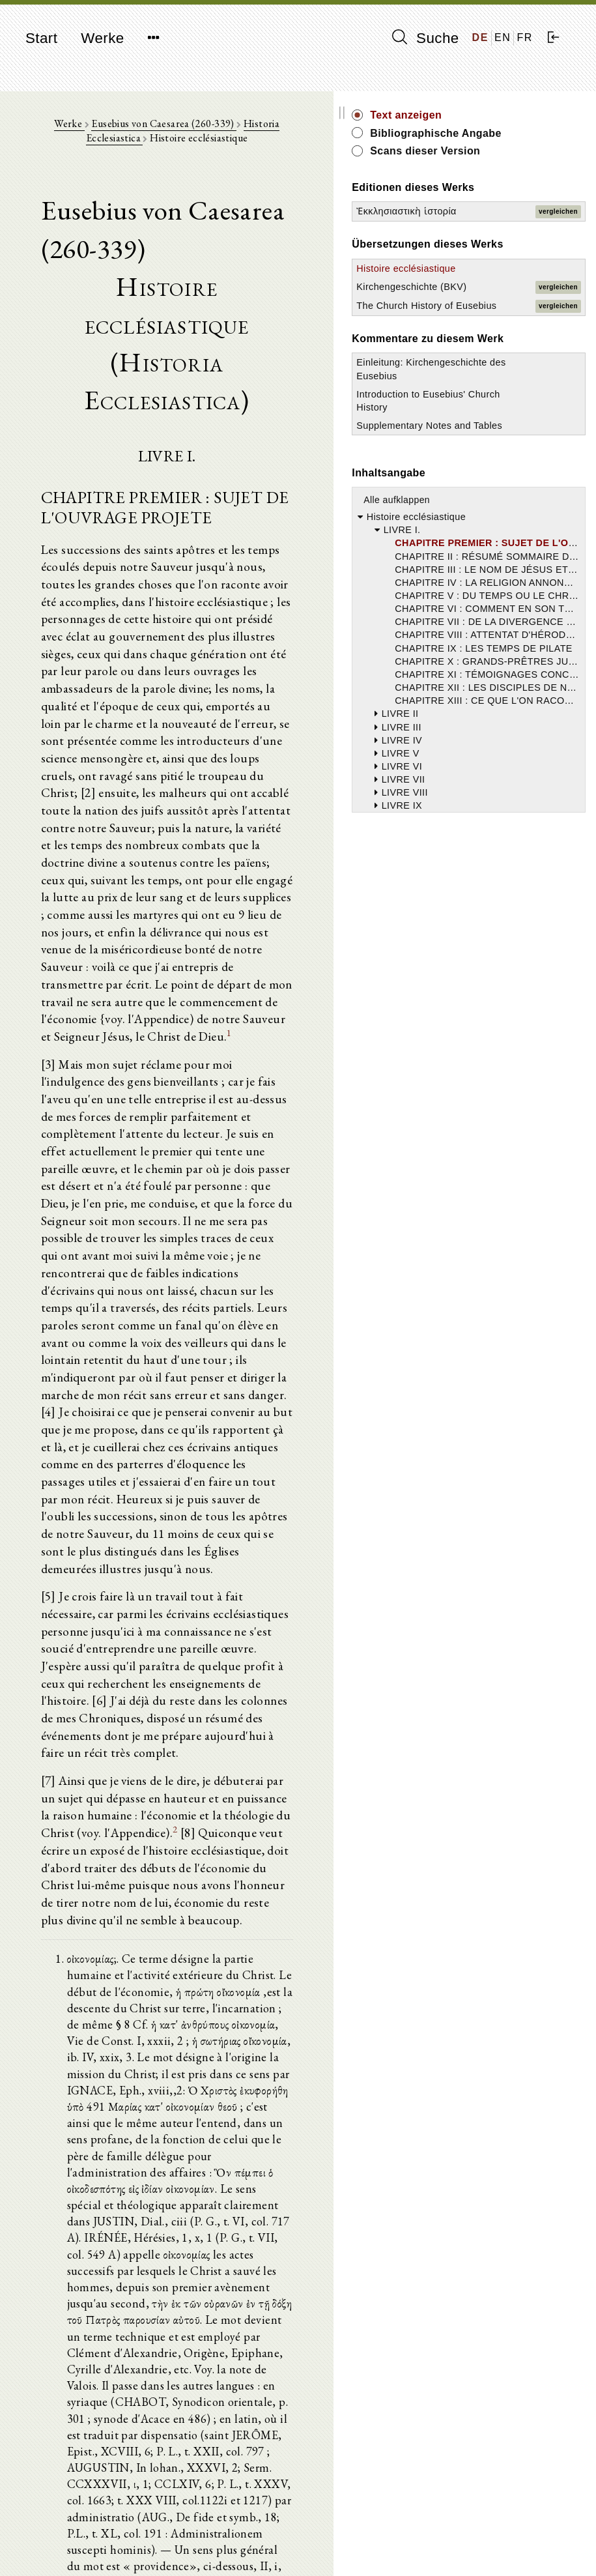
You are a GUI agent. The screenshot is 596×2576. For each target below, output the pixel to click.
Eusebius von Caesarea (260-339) (169, 130)
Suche (425, 37)
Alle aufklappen (510, 676)
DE (480, 37)
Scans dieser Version (518, 173)
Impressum (482, 2534)
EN (502, 37)
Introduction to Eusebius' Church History (509, 557)
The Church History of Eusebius (496, 415)
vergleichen (565, 261)
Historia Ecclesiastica (296, 130)
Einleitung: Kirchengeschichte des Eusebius (510, 512)
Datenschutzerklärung (504, 2546)
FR (525, 37)
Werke (102, 38)
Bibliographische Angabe (528, 140)
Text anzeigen (520, 115)
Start (41, 38)
